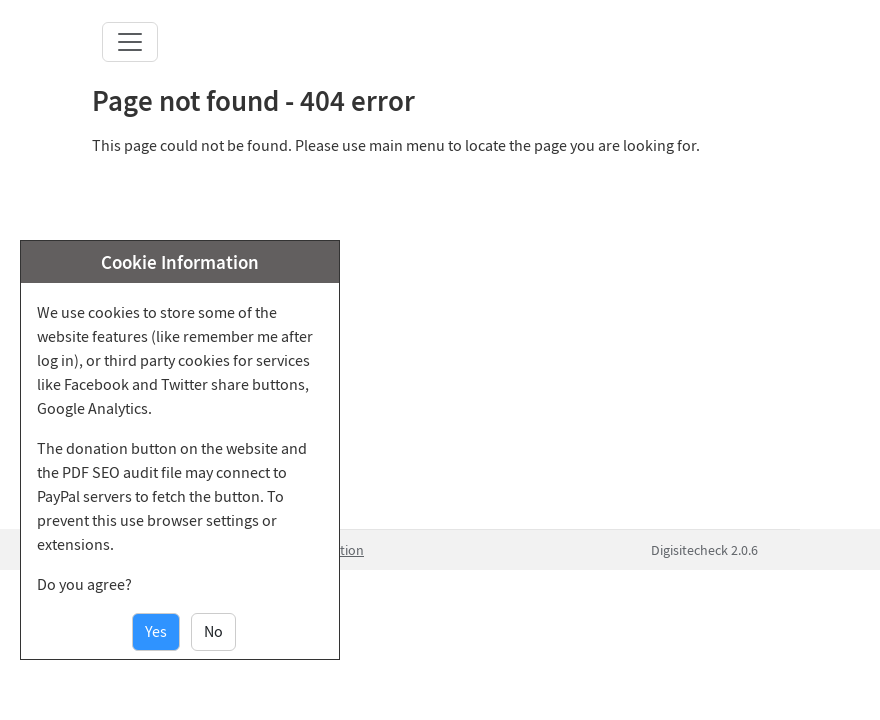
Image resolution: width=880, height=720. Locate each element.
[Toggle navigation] (130, 42)
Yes (156, 632)
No (213, 632)
